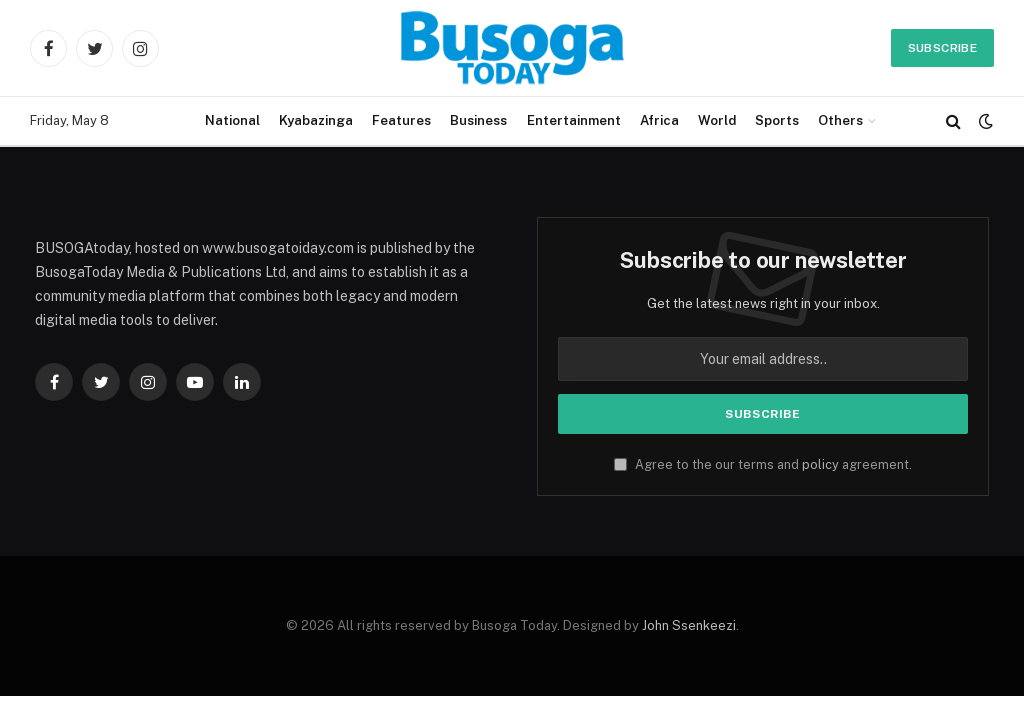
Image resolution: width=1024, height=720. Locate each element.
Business (478, 120)
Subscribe (942, 48)
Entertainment (574, 120)
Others (840, 120)
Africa (659, 120)
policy (820, 464)
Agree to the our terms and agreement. (763, 464)
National (232, 120)
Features (401, 120)
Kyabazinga (316, 120)
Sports (777, 120)
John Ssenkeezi (689, 625)
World (717, 120)
